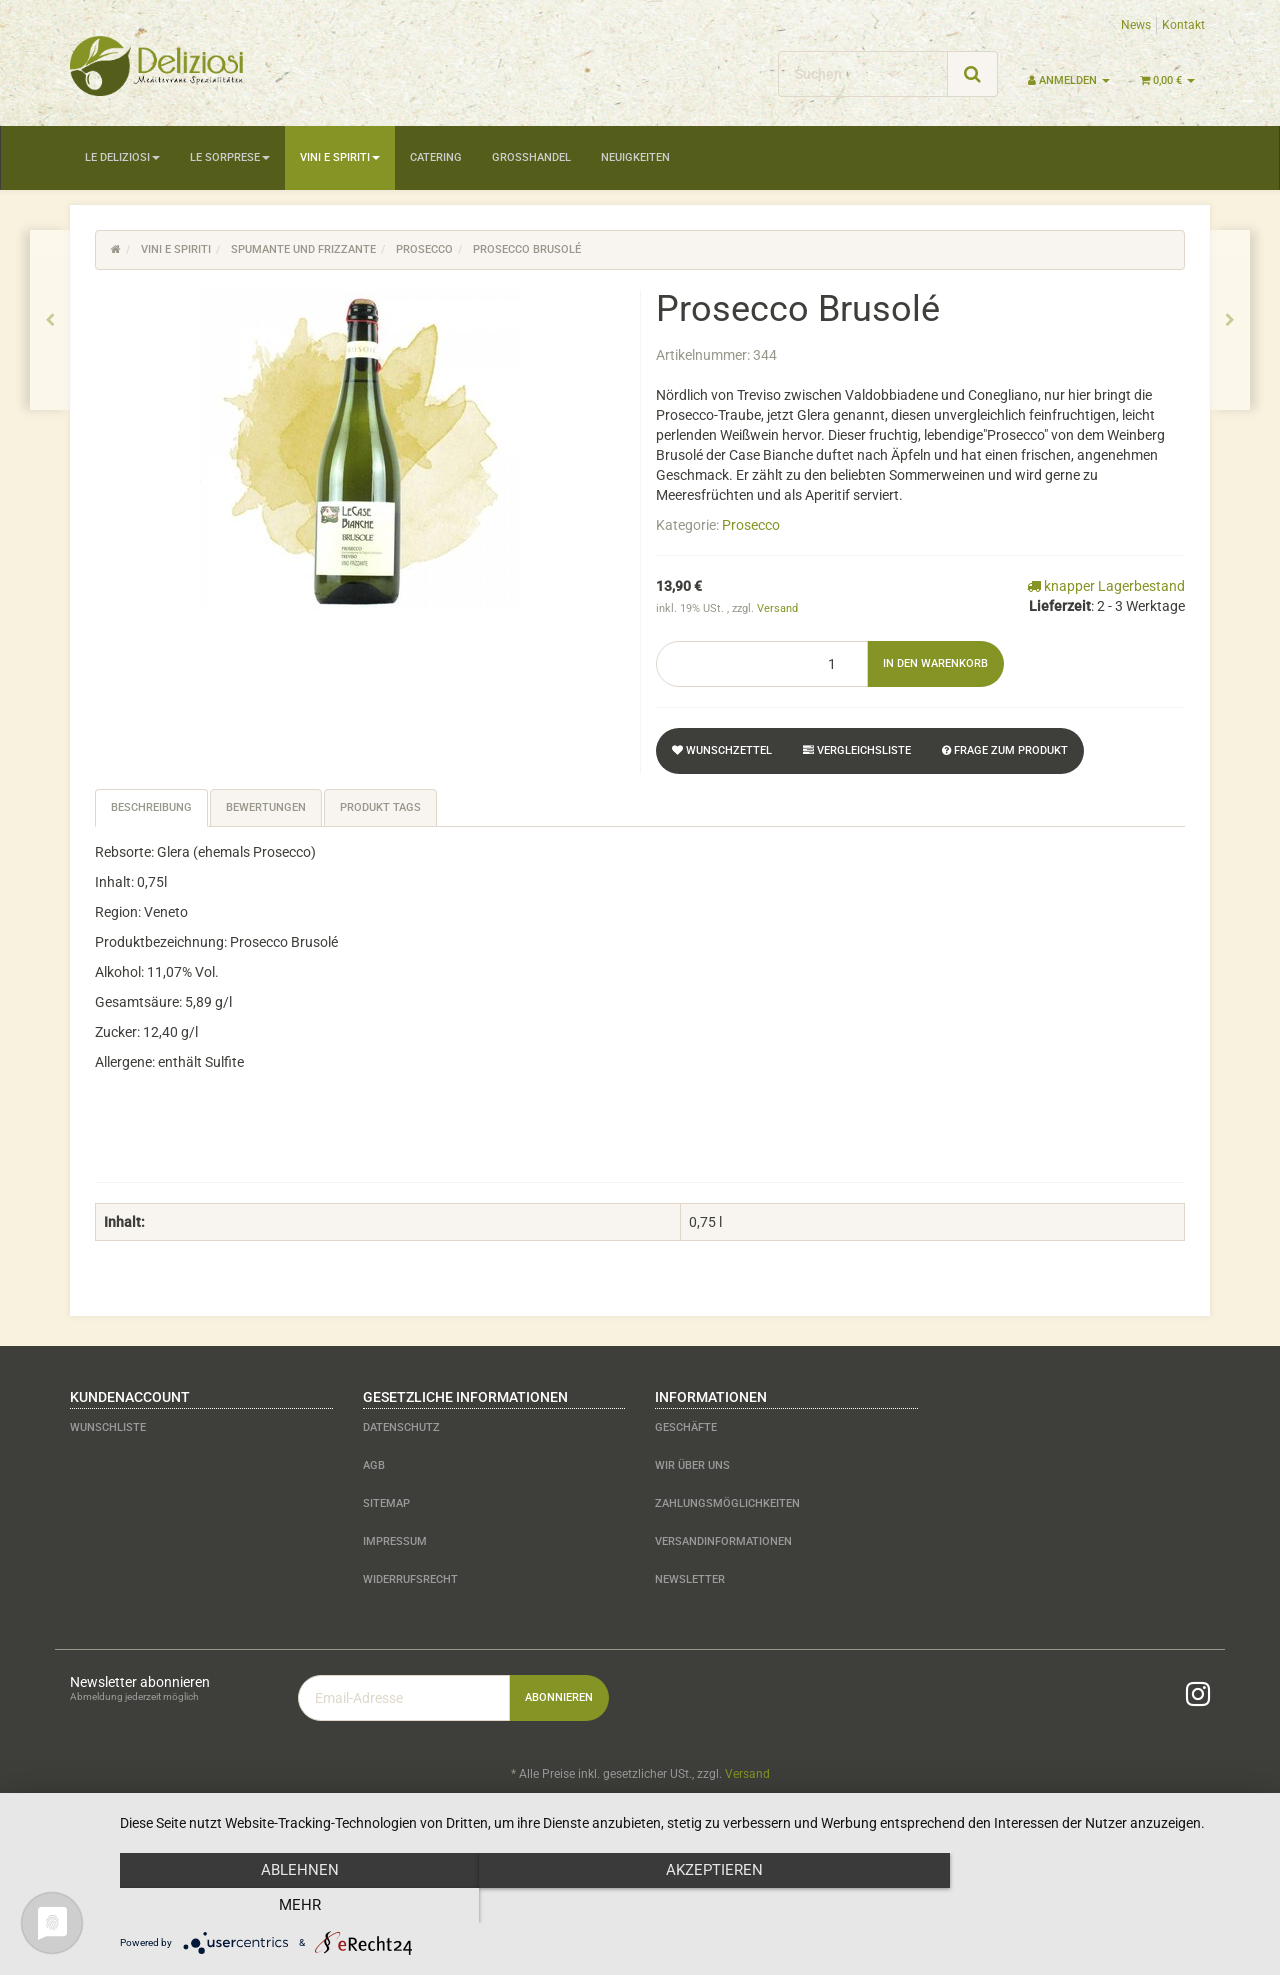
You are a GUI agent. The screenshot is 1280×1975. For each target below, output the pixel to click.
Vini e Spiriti (340, 157)
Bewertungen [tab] (266, 807)
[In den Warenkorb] (935, 664)
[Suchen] (863, 74)
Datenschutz (401, 1427)
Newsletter (690, 1579)
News (1136, 25)
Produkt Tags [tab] (380, 807)
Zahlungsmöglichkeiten (727, 1503)
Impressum (395, 1541)
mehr (1089, 1906)
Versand (777, 608)
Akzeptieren (690, 1906)
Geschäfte (686, 1427)
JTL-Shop (1169, 1826)
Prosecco (751, 525)
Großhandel (531, 157)
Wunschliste (108, 1427)
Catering (436, 157)
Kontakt (1183, 25)
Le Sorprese (230, 157)
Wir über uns (692, 1465)
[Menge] (762, 664)
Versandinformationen (723, 1541)
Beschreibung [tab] (151, 807)
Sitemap (386, 1503)
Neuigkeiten (635, 157)
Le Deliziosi (122, 157)
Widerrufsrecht (410, 1579)
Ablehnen (291, 1906)
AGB (374, 1465)
